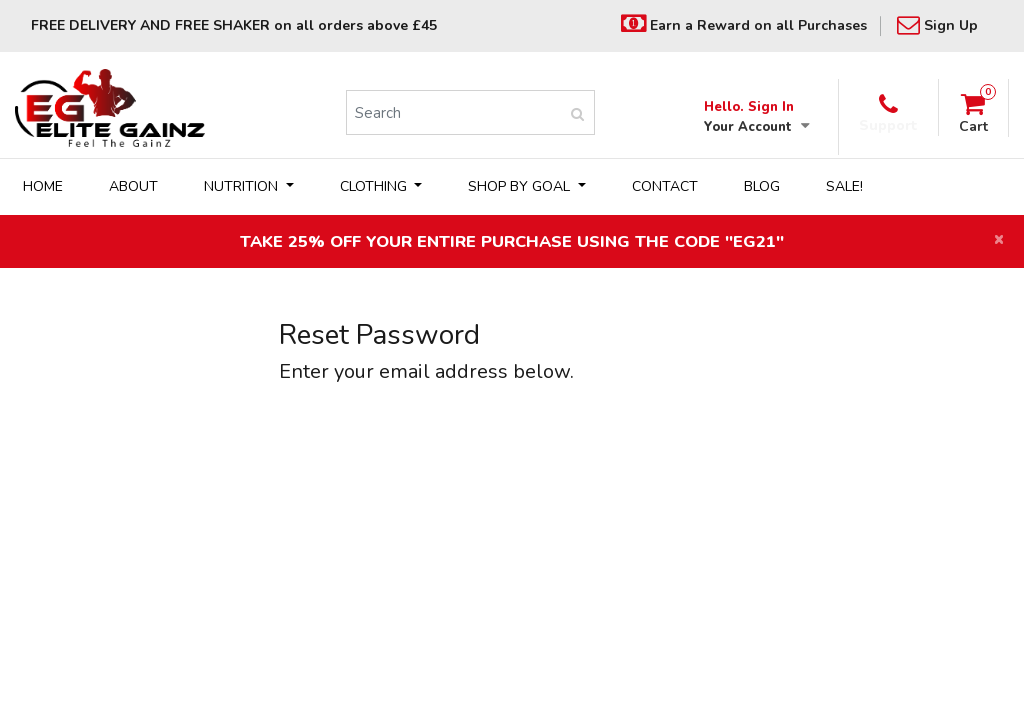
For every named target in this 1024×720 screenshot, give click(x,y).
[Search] (453, 112)
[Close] (999, 240)
